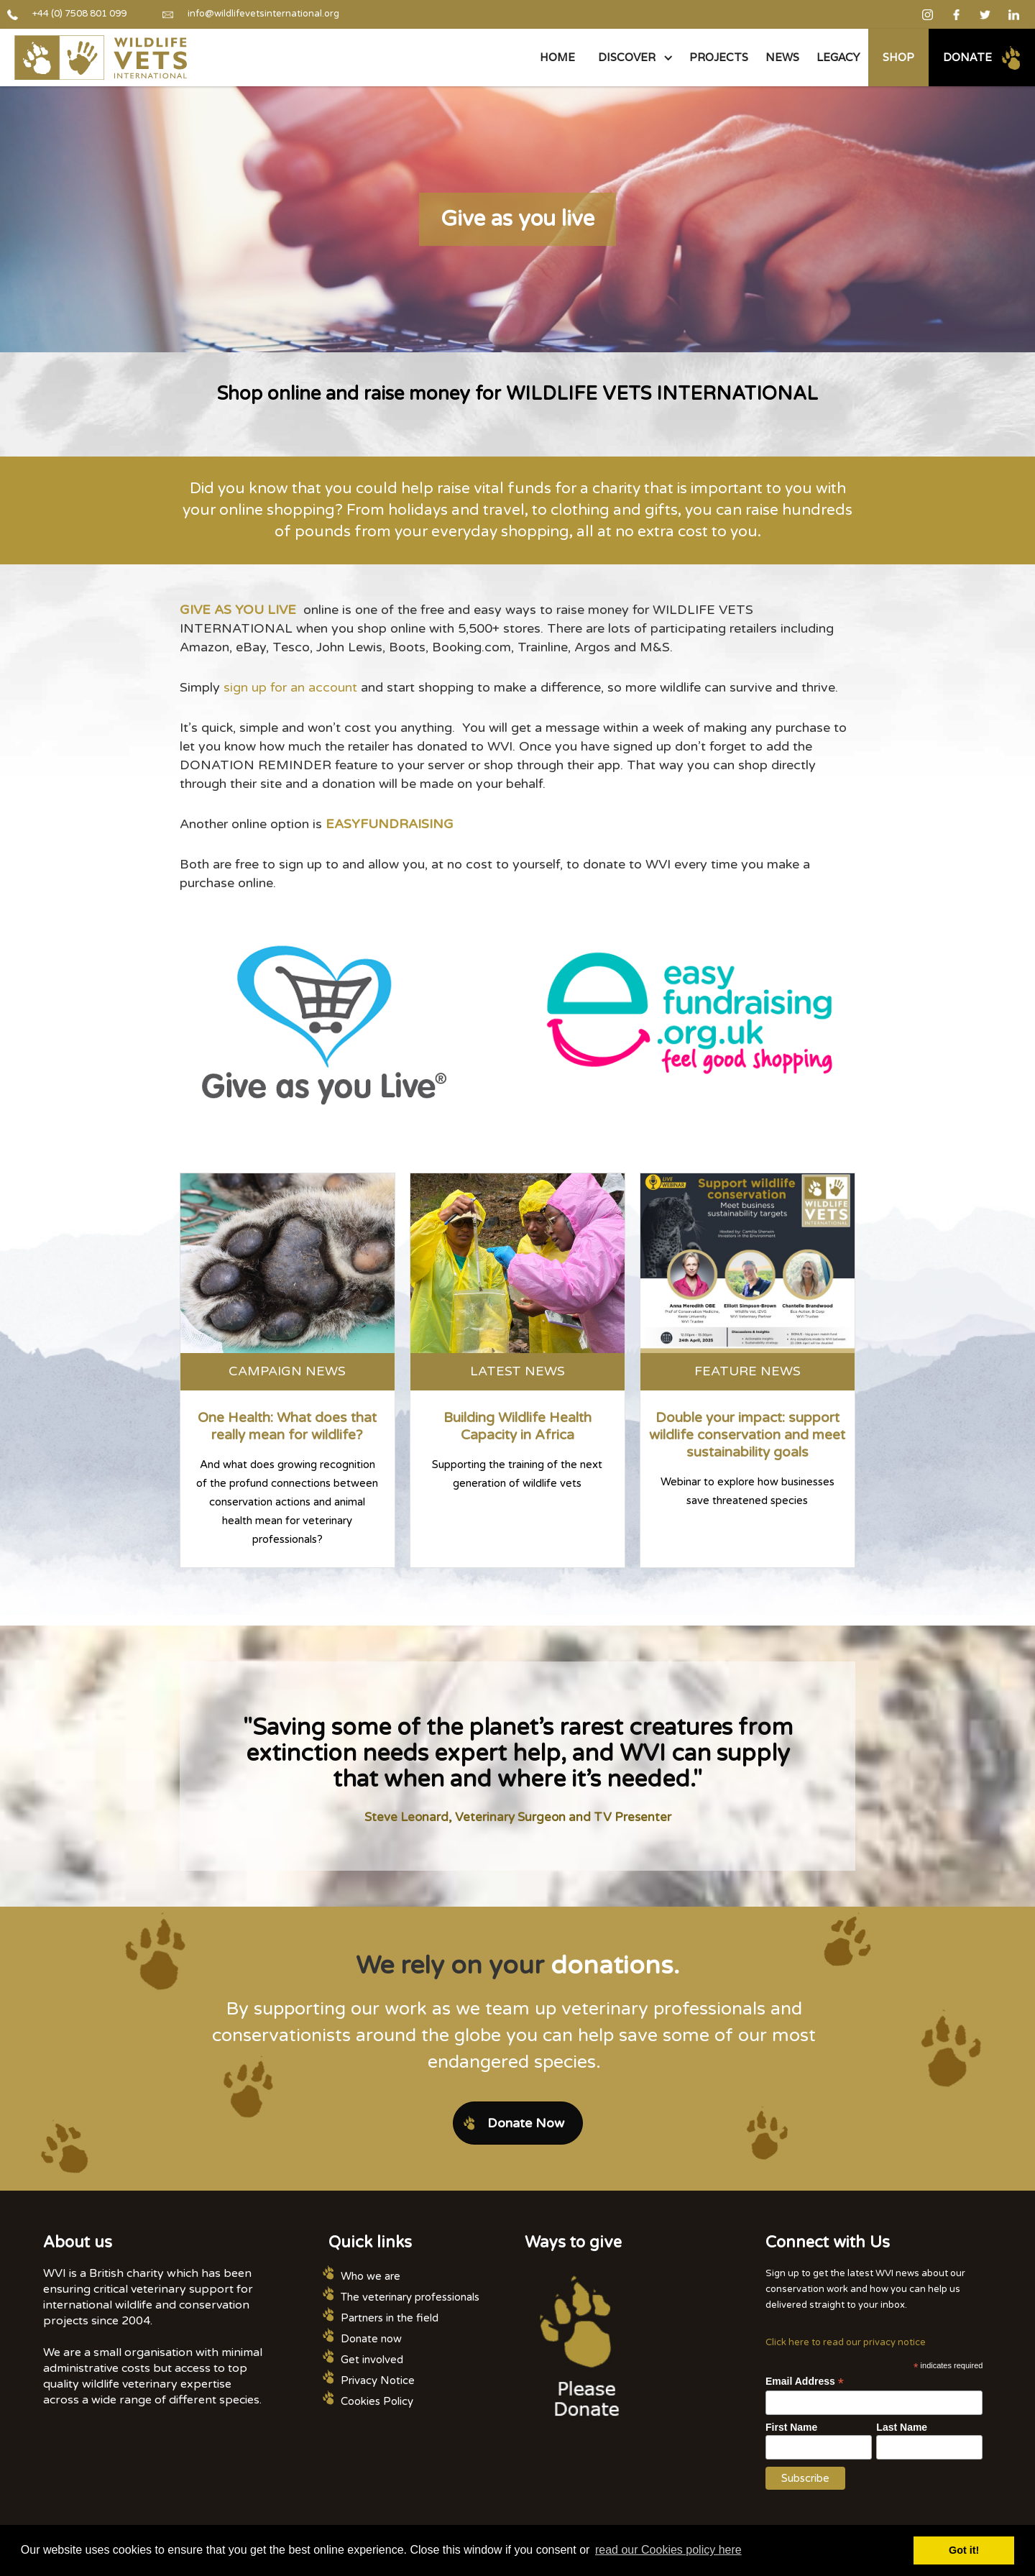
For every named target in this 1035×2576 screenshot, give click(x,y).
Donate (967, 57)
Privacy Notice (378, 2380)
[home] (100, 57)
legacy (838, 57)
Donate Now (525, 2123)
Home (557, 57)
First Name (791, 2427)
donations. (615, 1966)
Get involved (372, 2359)
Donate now (371, 2338)
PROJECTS (718, 57)
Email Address (804, 2381)
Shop (898, 57)
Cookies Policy (377, 2401)
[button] (632, 57)
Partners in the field (389, 2317)
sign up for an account (290, 687)
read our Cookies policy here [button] (668, 2550)
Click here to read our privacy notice (845, 2342)
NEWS (782, 57)
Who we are (370, 2276)
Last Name (901, 2427)
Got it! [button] (964, 2550)
